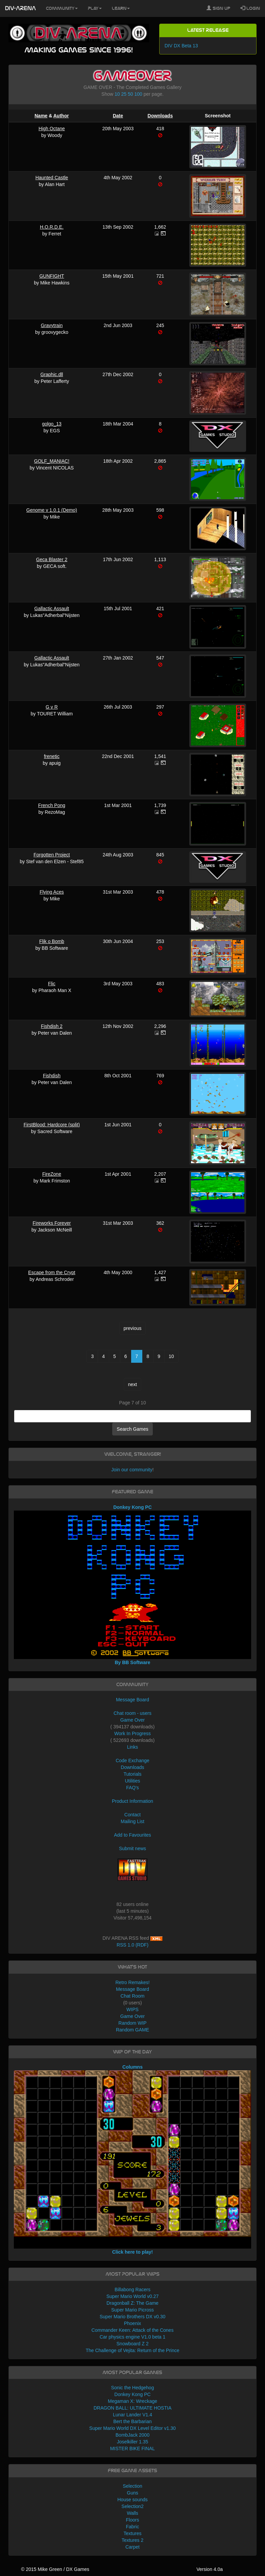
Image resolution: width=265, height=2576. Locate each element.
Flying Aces (52, 892)
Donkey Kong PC (132, 2394)
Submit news (132, 1848)
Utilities (132, 1781)
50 (130, 94)
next (132, 1384)
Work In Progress (132, 1733)
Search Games (132, 1429)
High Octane (52, 128)
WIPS (132, 2009)
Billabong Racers (132, 2289)
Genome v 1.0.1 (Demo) (51, 510)
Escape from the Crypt (51, 1272)
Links (132, 1747)
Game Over (132, 1720)
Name (40, 115)
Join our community (131, 1469)
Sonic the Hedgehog (132, 2387)
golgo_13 (52, 424)
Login (250, 8)
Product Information (132, 1801)
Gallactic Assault (51, 608)
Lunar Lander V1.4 (132, 2414)
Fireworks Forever (52, 1223)
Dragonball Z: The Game (132, 2303)
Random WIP (132, 2023)
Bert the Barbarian (132, 2421)
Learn (121, 8)
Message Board (132, 1699)
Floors (132, 2520)
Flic (51, 983)
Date (118, 115)
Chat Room (133, 1996)
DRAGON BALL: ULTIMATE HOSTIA (133, 2408)
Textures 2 (133, 2540)
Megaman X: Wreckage (132, 2401)
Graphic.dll (51, 374)
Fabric (132, 2526)
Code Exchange (132, 1760)
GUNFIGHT (51, 276)
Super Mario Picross (132, 2310)
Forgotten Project (51, 854)
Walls (132, 2513)
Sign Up (218, 8)
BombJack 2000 (132, 2435)
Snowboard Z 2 (133, 2343)
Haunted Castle (51, 177)
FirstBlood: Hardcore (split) (52, 1124)
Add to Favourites (132, 1835)
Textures (133, 2533)
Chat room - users (132, 1713)
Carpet (132, 2547)
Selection (132, 2486)
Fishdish (52, 1075)
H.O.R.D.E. (52, 227)
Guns (132, 2493)
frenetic (51, 756)
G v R (52, 707)
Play (95, 8)
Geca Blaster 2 (52, 559)
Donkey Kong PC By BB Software (132, 1584)
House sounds (132, 2499)
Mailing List (132, 1821)
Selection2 (132, 2506)
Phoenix (132, 2323)
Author (61, 115)
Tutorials (132, 1774)
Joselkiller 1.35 (132, 2441)
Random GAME (132, 2029)
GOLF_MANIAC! (51, 461)
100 (138, 94)
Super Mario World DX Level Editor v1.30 (132, 2428)
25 (124, 94)
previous (133, 1328)
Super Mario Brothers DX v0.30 (133, 2316)
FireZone (51, 1174)
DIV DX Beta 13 (181, 45)
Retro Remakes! (132, 1982)
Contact (132, 1814)
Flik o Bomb (51, 941)
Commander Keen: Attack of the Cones (133, 2330)
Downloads (160, 115)
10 (117, 94)
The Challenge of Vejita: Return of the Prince (132, 2350)
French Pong (51, 805)
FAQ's (132, 1787)
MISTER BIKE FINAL (132, 2448)
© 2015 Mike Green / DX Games (55, 2569)
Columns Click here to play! (132, 2159)
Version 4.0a (209, 2569)
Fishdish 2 (52, 1026)
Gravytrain (52, 325)
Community (62, 8)
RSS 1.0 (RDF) (132, 1945)
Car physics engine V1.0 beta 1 (133, 2337)
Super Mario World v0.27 (132, 2296)
